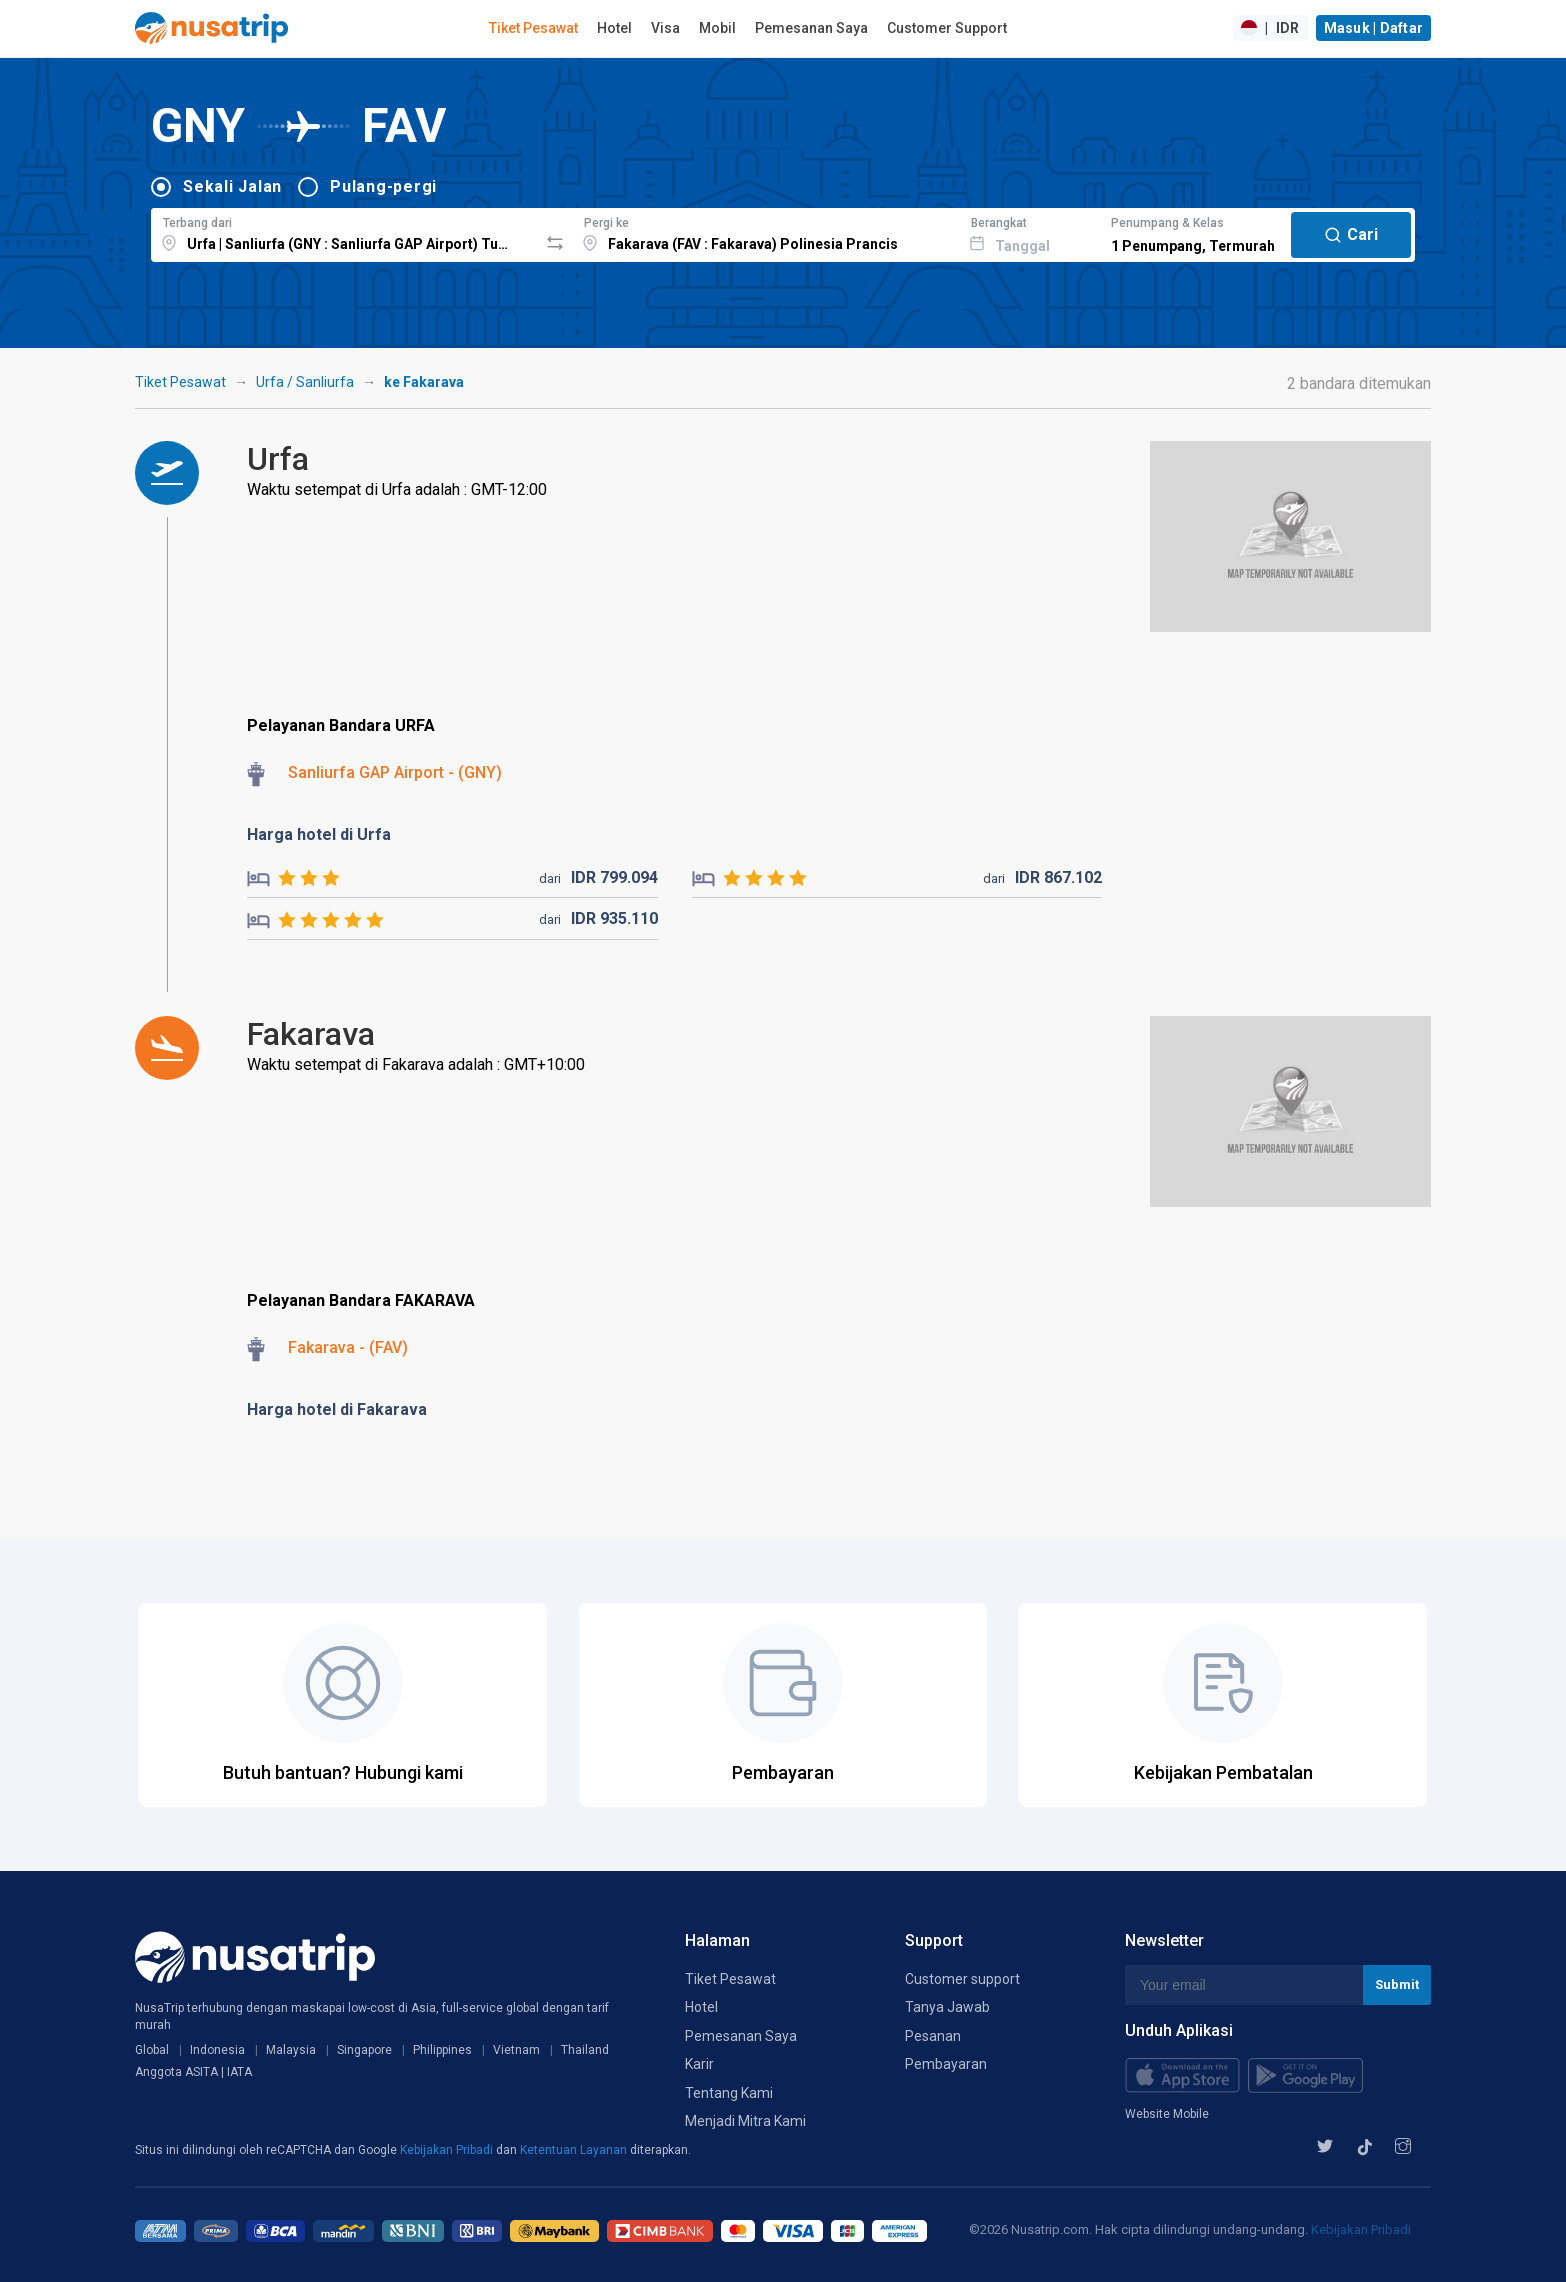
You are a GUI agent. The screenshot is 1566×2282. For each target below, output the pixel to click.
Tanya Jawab (947, 2007)
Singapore (364, 2050)
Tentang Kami (729, 2093)
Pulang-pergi (383, 186)
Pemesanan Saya (811, 28)
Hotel (614, 28)
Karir (699, 2064)
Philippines (442, 2050)
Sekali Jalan (232, 186)
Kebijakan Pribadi (448, 2150)
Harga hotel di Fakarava (337, 1409)
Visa (665, 28)
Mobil (717, 28)
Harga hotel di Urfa (319, 834)
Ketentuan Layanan (575, 2150)
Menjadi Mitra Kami (745, 2121)
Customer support (962, 1979)
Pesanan (933, 2036)
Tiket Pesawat (533, 28)
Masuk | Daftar (1374, 28)
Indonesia (217, 2050)
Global (152, 2050)
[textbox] (344, 232)
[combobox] (344, 232)
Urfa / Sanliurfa (305, 382)
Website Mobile (1167, 2114)
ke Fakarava (424, 382)
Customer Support (947, 28)
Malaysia (291, 2050)
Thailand (585, 2050)
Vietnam (516, 2050)
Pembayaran (946, 2064)
